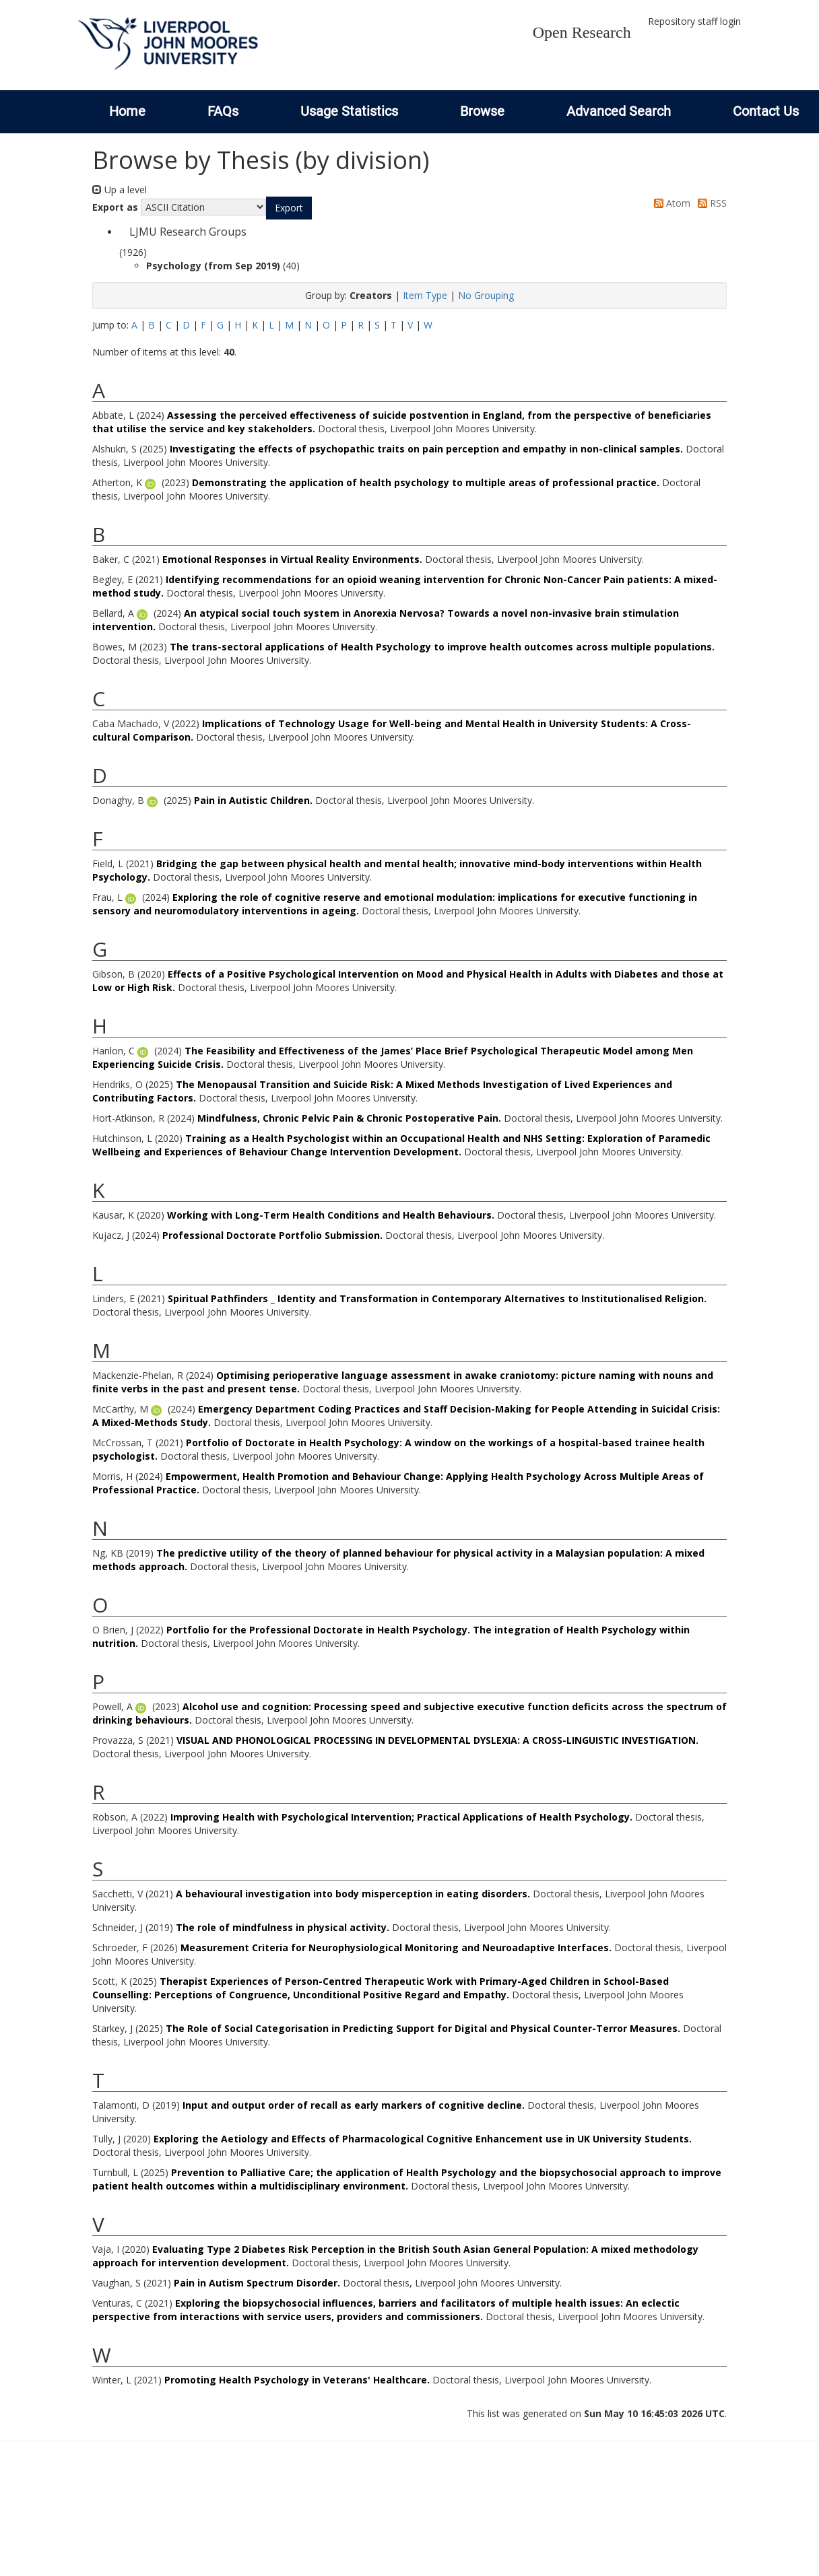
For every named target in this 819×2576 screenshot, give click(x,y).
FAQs (222, 111)
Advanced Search (618, 111)
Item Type (425, 295)
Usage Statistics (349, 111)
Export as (115, 207)
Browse (482, 111)
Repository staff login (694, 21)
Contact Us (766, 111)
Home (127, 111)
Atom (669, 203)
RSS (710, 203)
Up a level (119, 189)
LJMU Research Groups (188, 231)
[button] (289, 208)
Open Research (582, 32)
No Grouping (486, 295)
